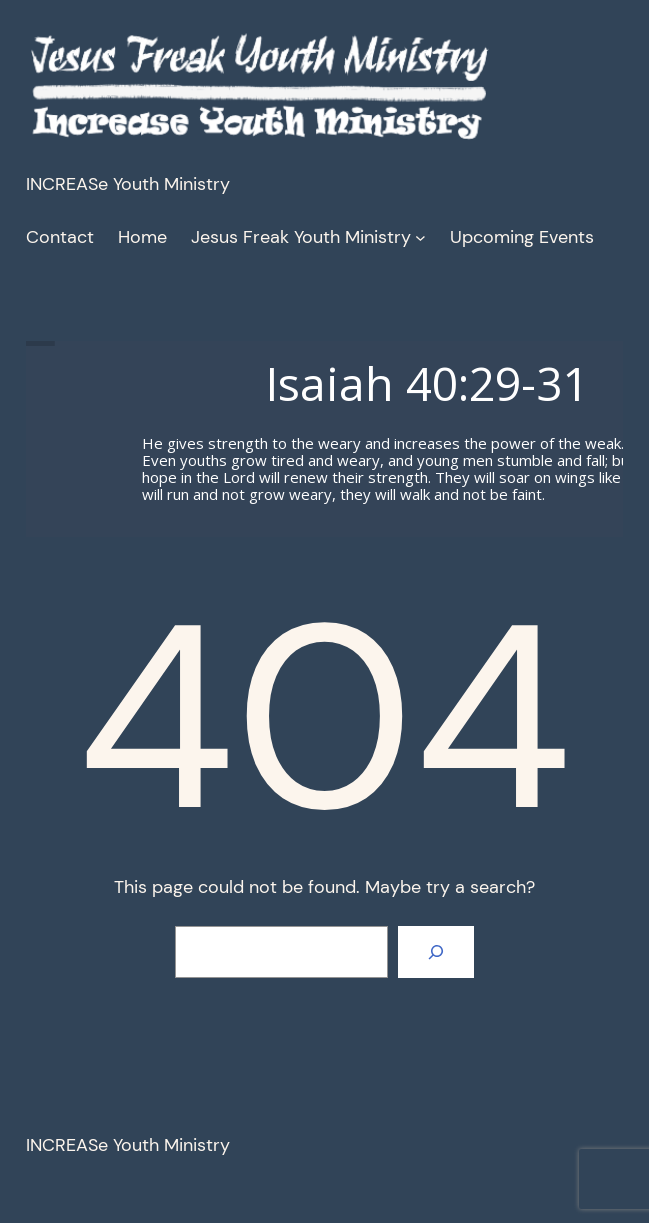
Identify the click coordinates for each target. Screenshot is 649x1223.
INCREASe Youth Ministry (128, 184)
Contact (60, 237)
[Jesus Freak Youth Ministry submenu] (420, 237)
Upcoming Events (522, 237)
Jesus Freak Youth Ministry (301, 237)
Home (142, 237)
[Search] (436, 952)
